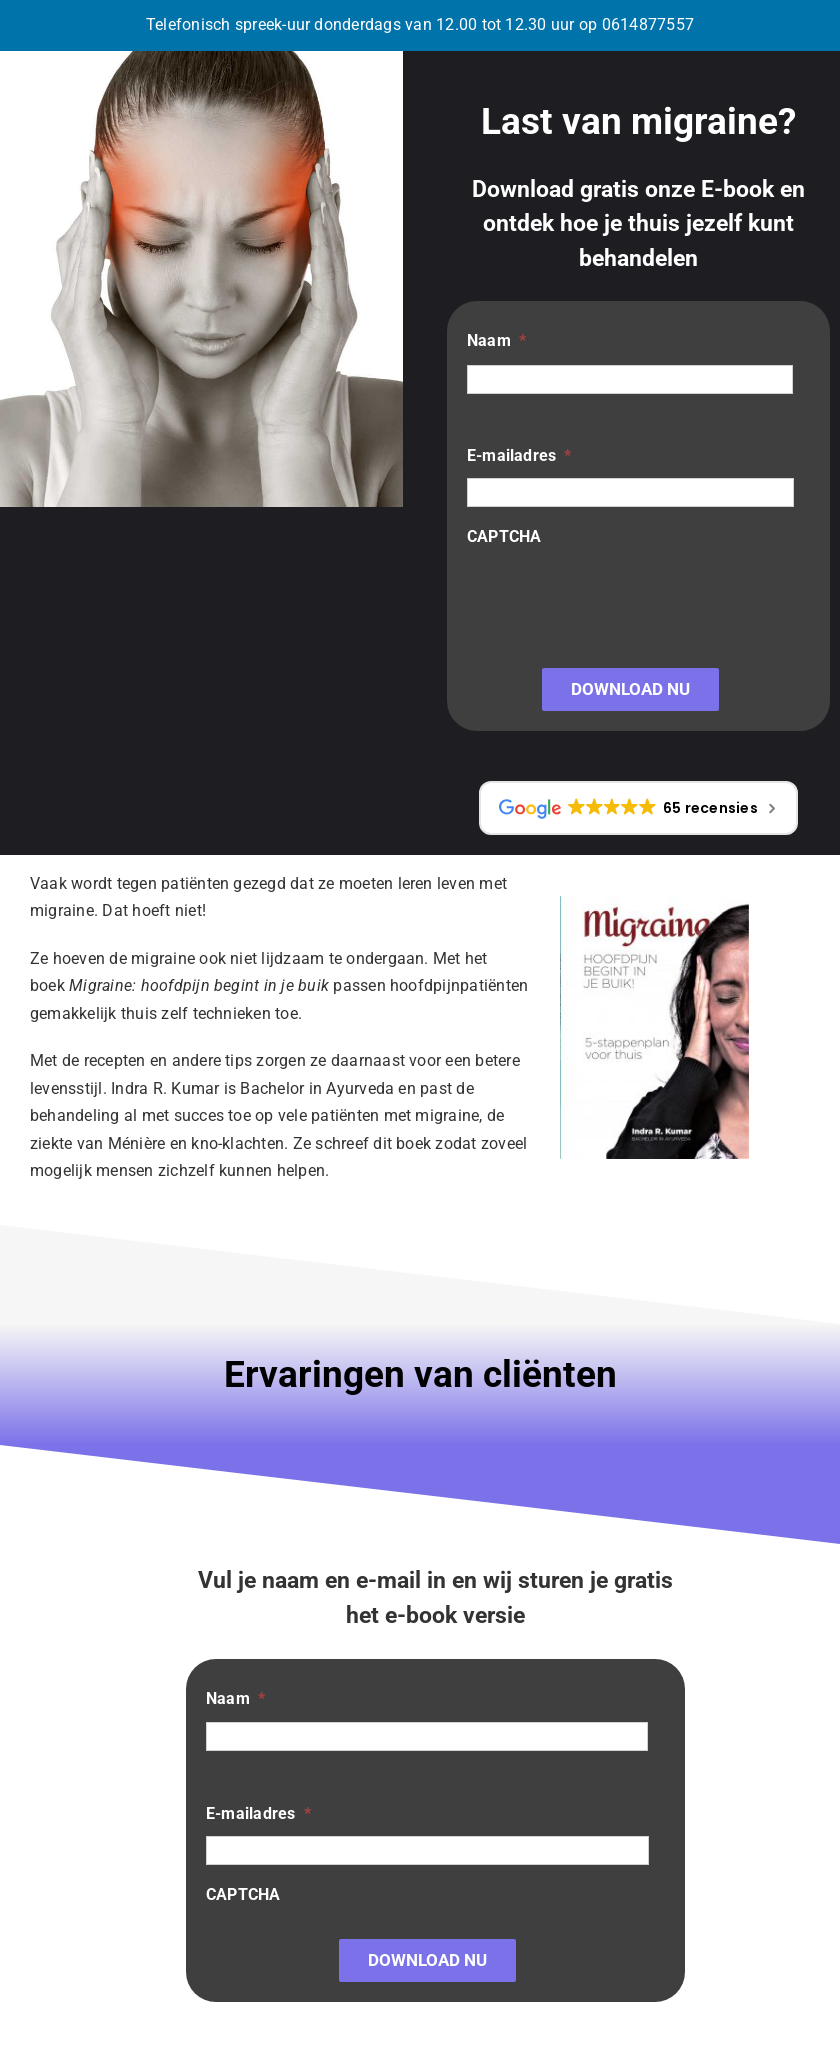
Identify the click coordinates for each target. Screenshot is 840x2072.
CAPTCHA (504, 536)
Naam (496, 340)
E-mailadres (519, 455)
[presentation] (619, 598)
